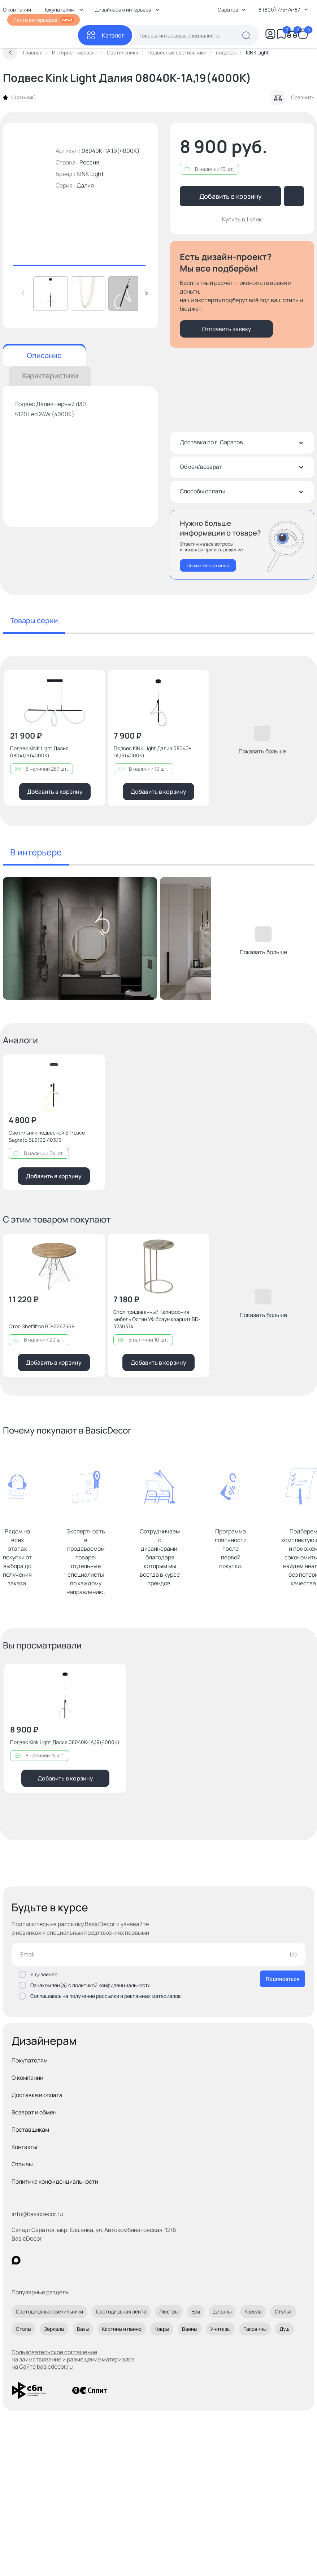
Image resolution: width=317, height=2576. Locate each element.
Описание (44, 355)
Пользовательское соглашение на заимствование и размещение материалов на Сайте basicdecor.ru (73, 2359)
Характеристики (50, 375)
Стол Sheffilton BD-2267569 (42, 1326)
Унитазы (220, 2328)
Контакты (24, 2147)
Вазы (83, 2328)
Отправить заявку (226, 329)
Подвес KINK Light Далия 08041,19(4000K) (39, 752)
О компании (27, 2078)
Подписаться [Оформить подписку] (282, 1978)
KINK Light (90, 174)
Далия (85, 185)
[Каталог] (105, 35)
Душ (284, 2328)
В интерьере (36, 852)
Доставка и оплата (37, 2095)
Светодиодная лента (121, 2311)
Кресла (253, 2311)
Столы (23, 2328)
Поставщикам (30, 2130)
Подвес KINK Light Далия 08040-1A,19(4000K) (152, 752)
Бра (195, 2311)
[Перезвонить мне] (242, 545)
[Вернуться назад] (10, 52)
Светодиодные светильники (49, 2311)
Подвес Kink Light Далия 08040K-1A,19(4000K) (65, 1742)
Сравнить (292, 97)
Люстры (168, 2311)
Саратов (232, 9)
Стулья (283, 2311)
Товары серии (34, 620)
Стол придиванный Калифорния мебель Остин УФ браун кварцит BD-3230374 (156, 1319)
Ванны (189, 2328)
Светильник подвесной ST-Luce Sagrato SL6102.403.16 (47, 1136)
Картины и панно (122, 2328)
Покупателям (30, 2060)
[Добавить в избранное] (93, 681)
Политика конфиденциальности (55, 2181)
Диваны (222, 2311)
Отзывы (22, 2164)
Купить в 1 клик (242, 219)
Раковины (254, 2328)
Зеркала (54, 2328)
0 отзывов (23, 97)
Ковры (162, 2328)
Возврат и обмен (34, 2112)
